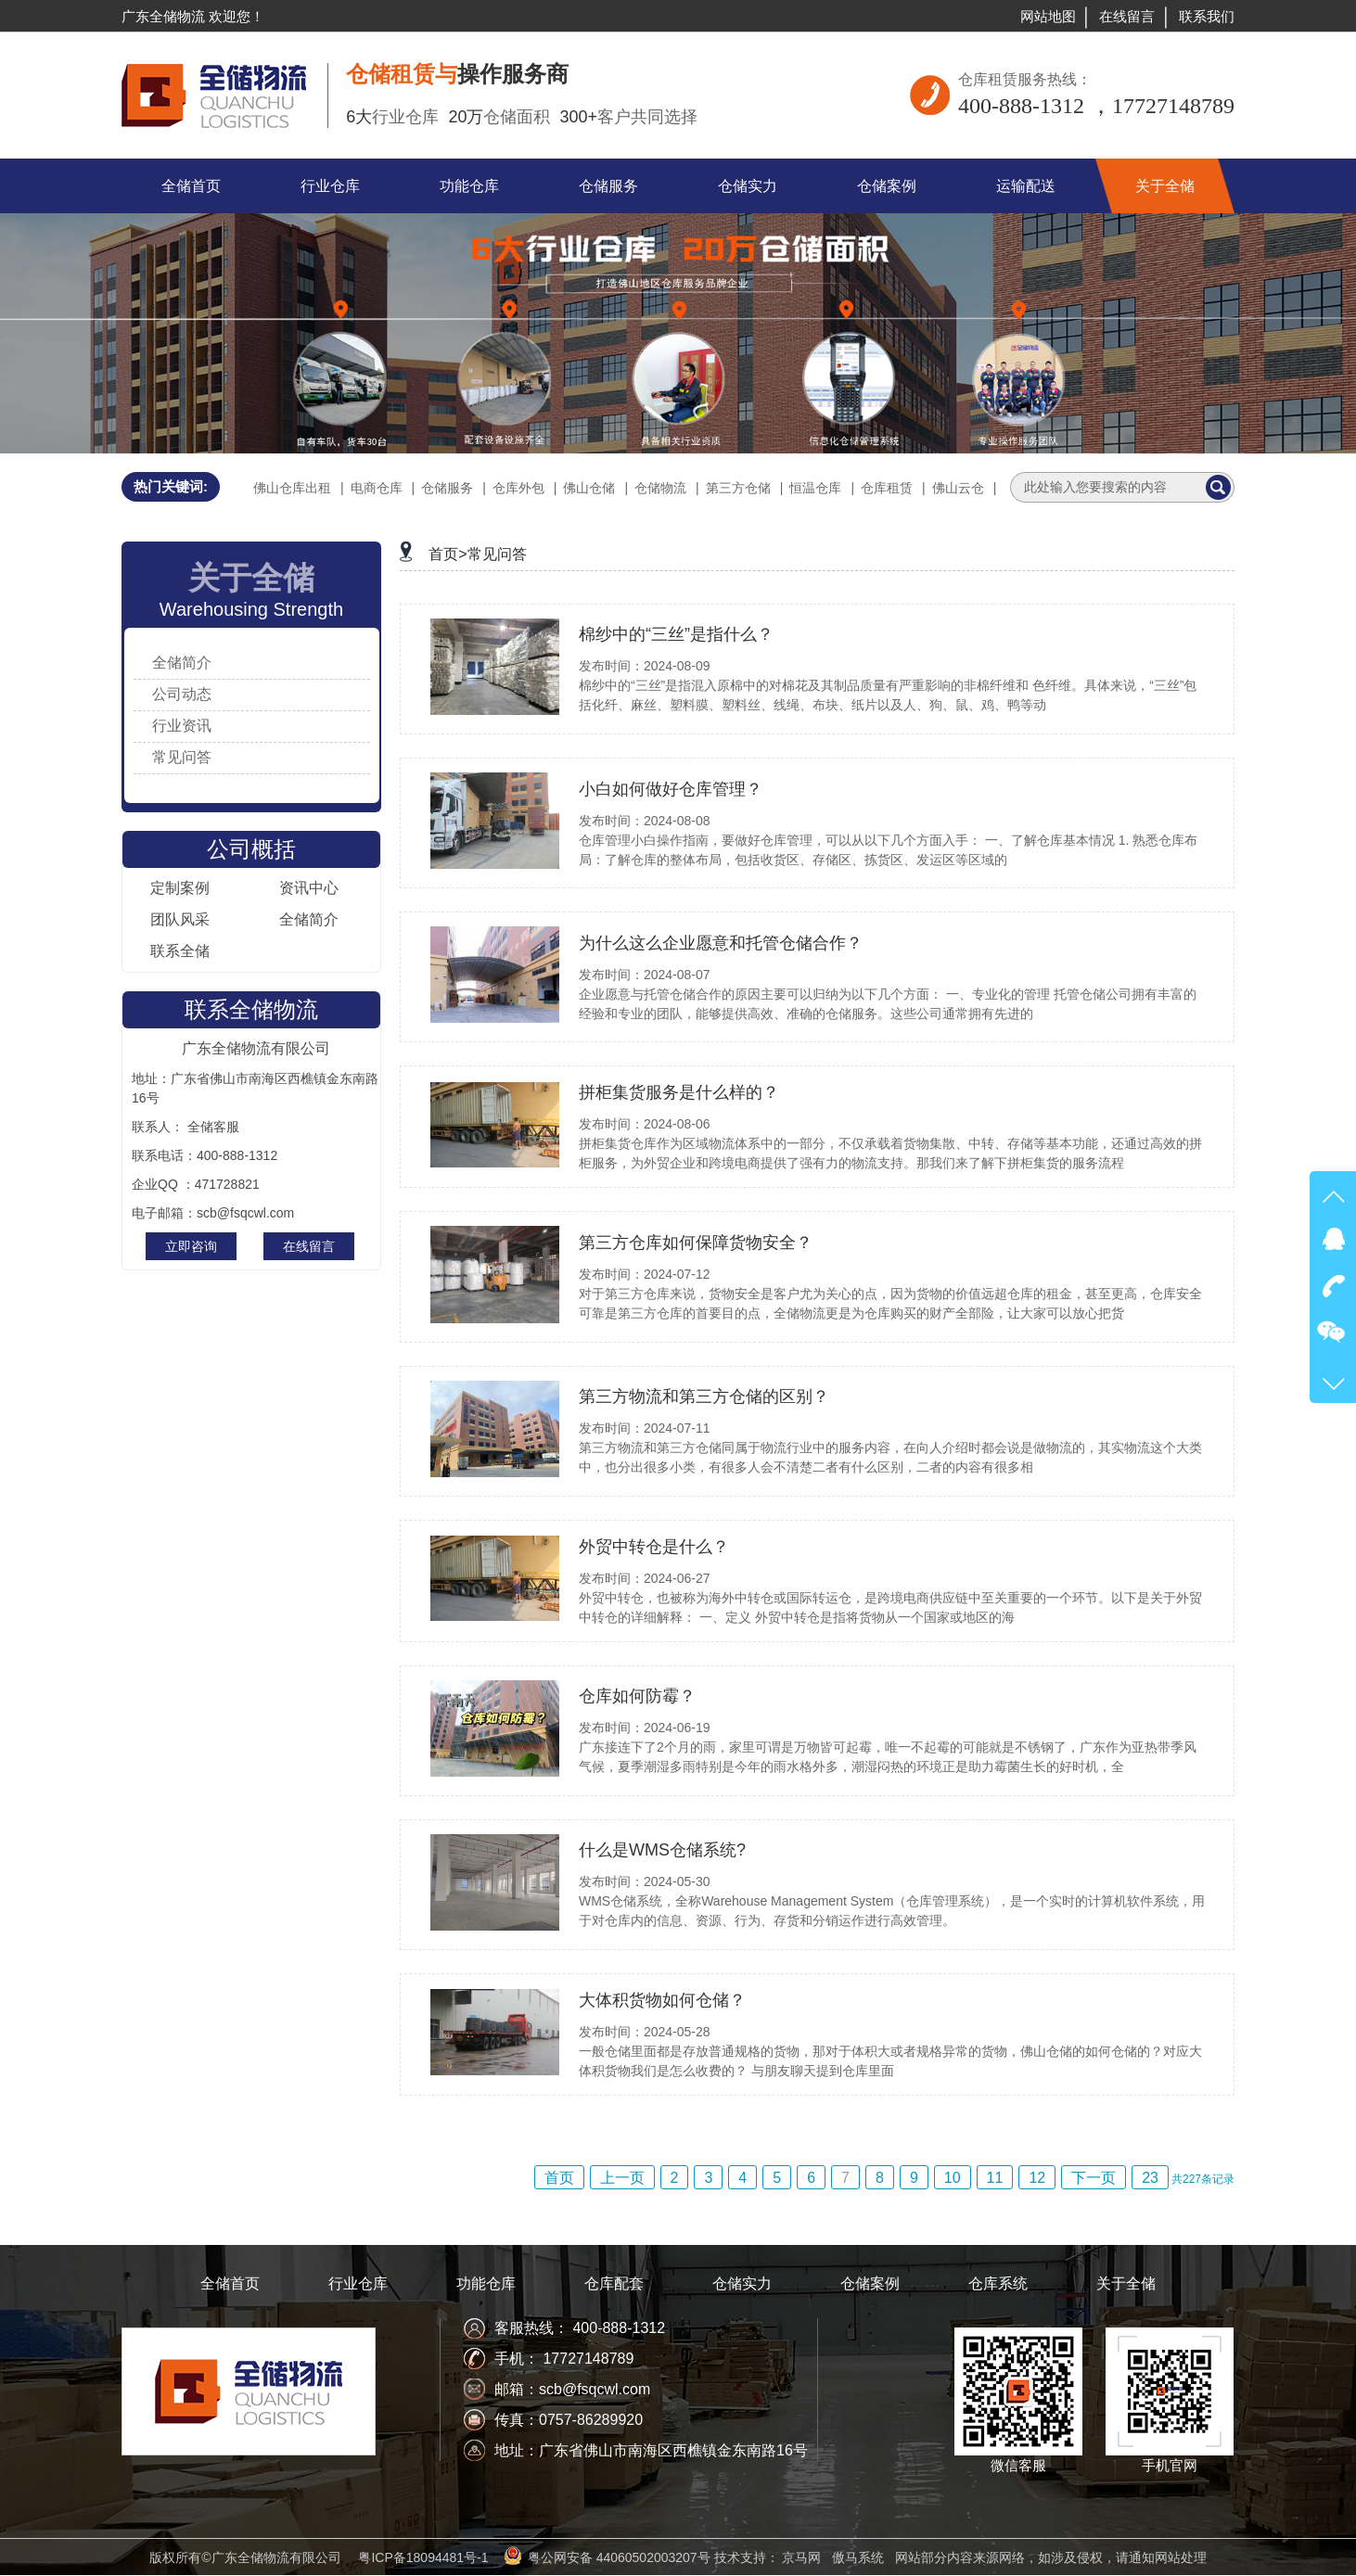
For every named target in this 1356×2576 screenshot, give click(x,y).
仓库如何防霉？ (637, 1696)
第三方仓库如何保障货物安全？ (695, 1242)
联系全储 (180, 951)
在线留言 (1127, 16)
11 (995, 2178)
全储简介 (181, 662)
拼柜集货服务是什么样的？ (679, 1092)
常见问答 (181, 757)
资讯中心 (309, 888)
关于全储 (1126, 2283)
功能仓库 (486, 2283)
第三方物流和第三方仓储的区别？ (704, 1396)
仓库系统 (998, 2283)
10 (952, 2178)
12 (1037, 2178)
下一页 (1093, 2178)
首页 (559, 2178)
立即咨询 (191, 1246)
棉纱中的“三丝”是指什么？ (676, 634)
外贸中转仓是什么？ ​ (656, 1546)
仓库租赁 (887, 487)
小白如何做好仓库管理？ (670, 789)
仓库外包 (518, 487)
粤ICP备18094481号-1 (423, 2557)
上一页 (622, 2178)
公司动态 (181, 694)
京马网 (801, 2557)
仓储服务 (447, 487)
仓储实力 (742, 2283)
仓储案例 (870, 2283)
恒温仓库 (815, 487)
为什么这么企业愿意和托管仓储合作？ (721, 943)
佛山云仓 (958, 487)
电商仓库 (377, 487)
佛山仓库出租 (292, 487)
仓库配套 (614, 2283)
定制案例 (180, 888)
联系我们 (1206, 16)
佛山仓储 (589, 487)
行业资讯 (181, 725)
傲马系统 (858, 2557)
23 (1150, 2178)
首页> (448, 554)
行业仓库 (358, 2283)
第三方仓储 (738, 487)
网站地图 (1048, 16)
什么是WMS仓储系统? (662, 1850)
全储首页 (230, 2283)
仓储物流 (660, 487)
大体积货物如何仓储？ (662, 2000)
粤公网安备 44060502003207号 (619, 2557)
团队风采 (180, 919)
